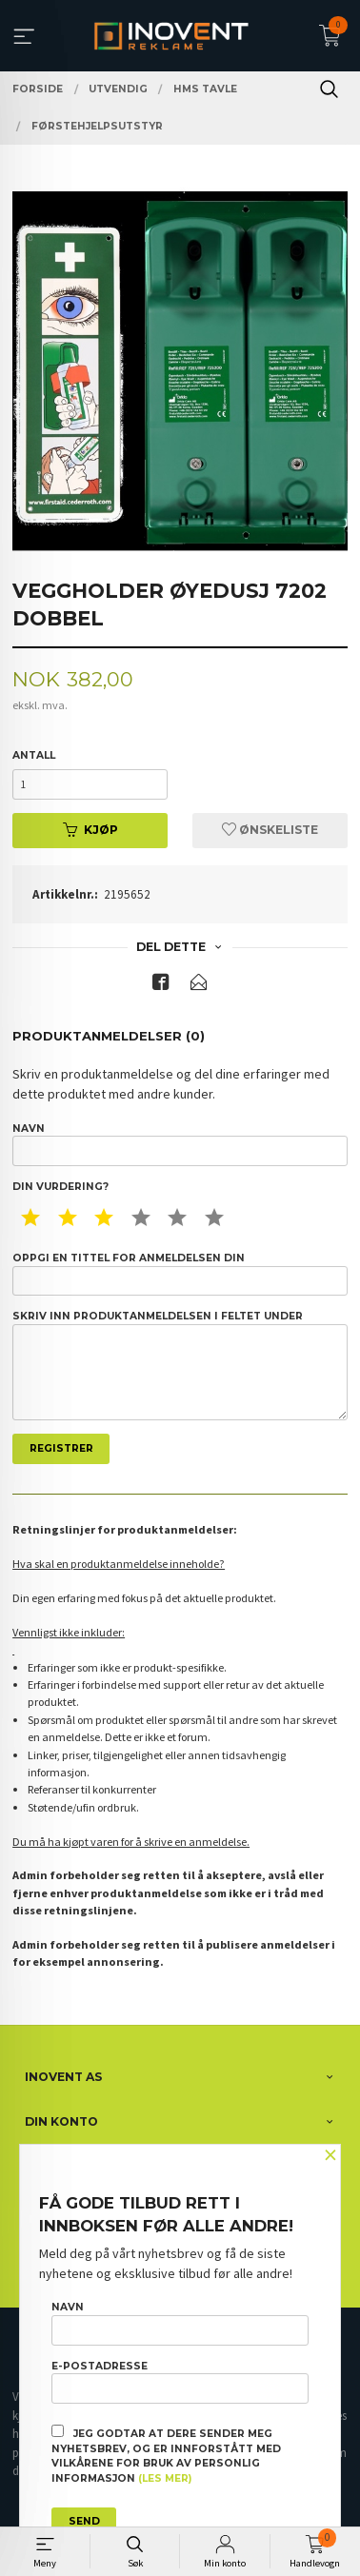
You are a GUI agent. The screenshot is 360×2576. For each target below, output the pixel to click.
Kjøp (90, 829)
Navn (180, 1144)
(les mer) (164, 2478)
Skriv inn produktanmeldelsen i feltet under (180, 1365)
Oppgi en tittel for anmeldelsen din (180, 1274)
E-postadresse (180, 2382)
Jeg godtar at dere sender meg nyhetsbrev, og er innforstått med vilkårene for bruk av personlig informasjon (166, 2455)
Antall (33, 755)
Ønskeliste (270, 829)
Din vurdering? (60, 1186)
